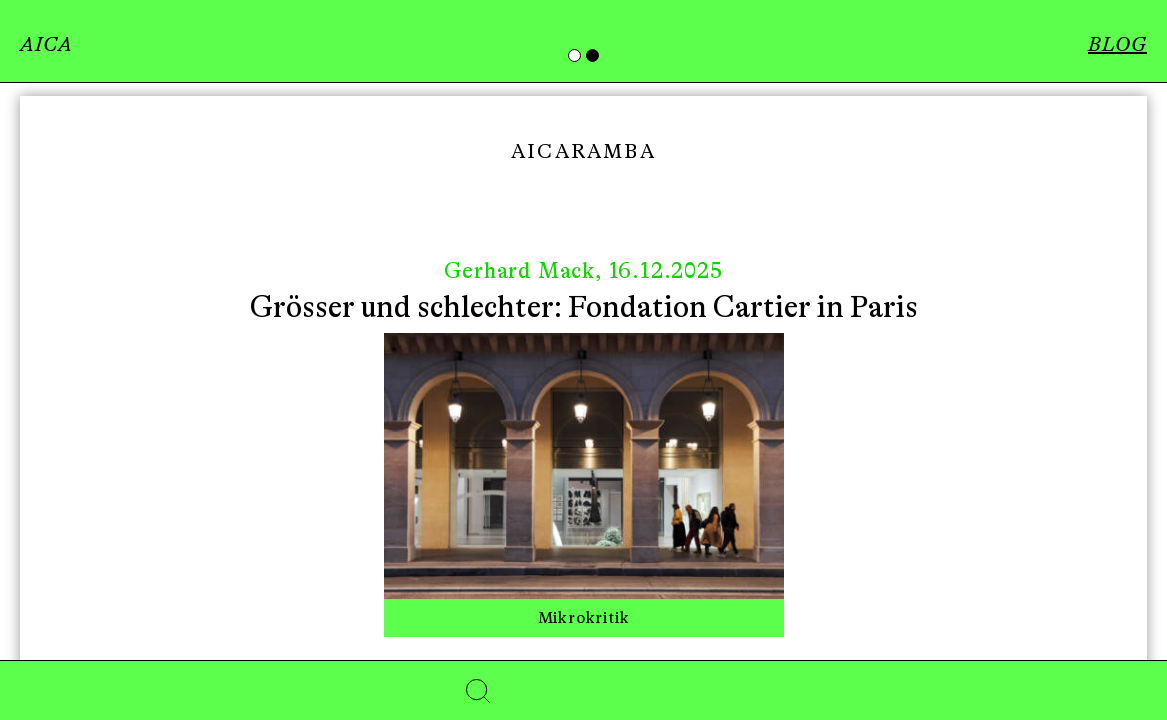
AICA (46, 44)
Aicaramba (583, 151)
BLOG (1117, 44)
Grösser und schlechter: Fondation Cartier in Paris (584, 307)
